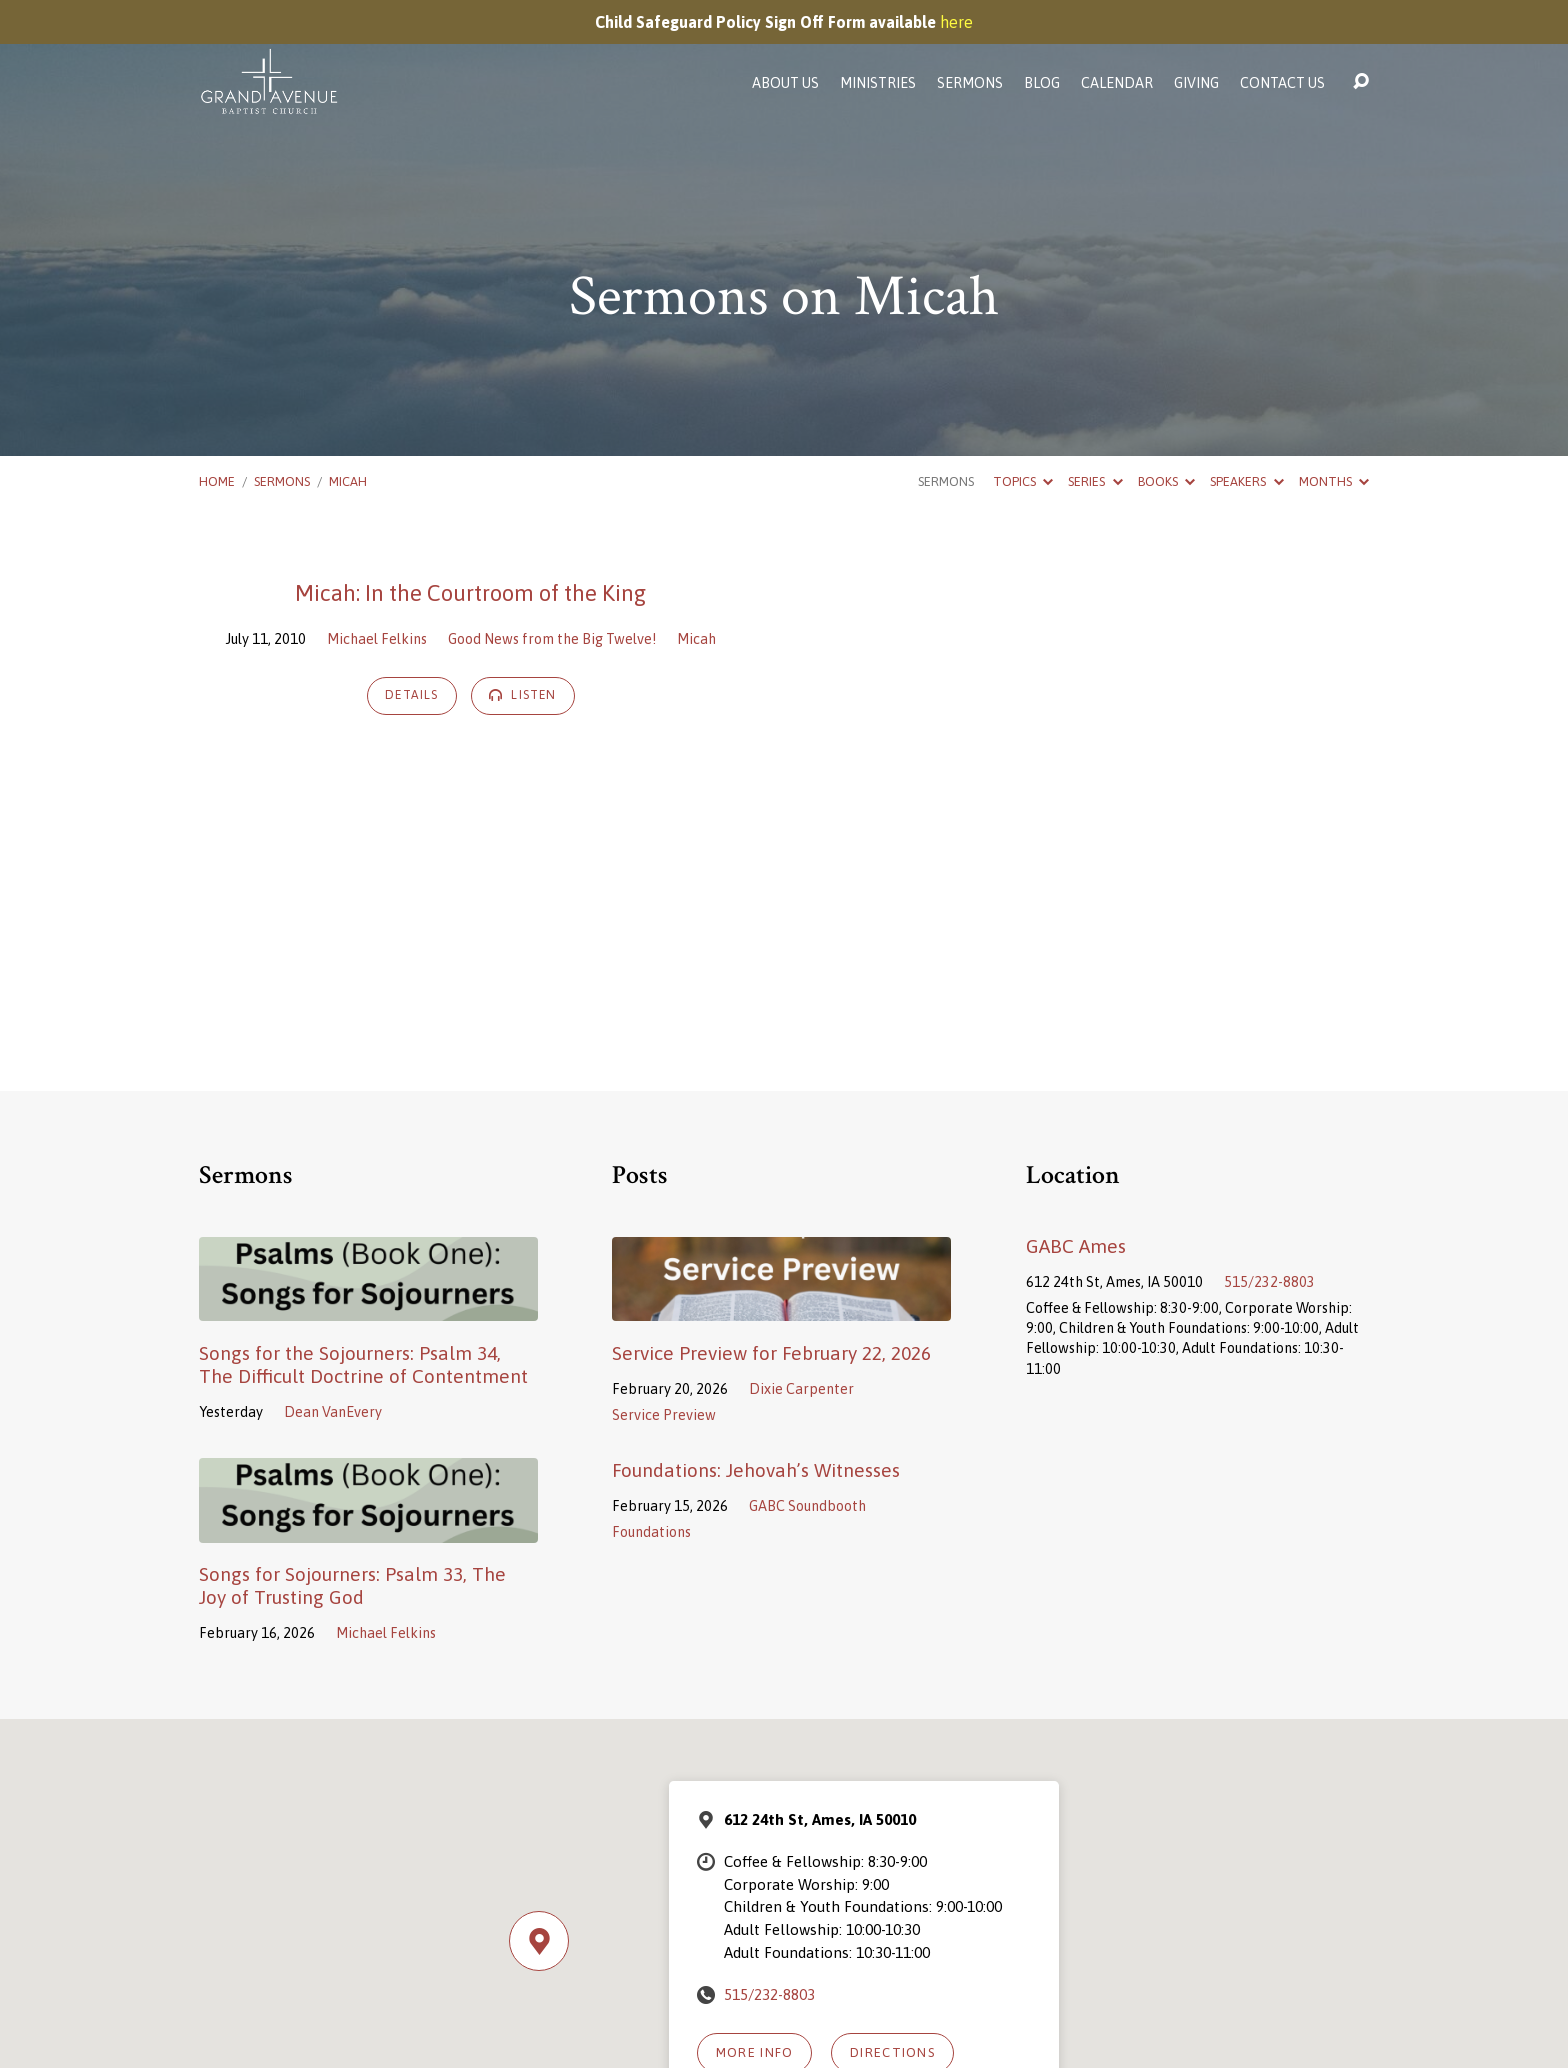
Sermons (970, 83)
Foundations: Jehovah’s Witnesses (756, 1470)
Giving (1196, 83)
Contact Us (1282, 83)
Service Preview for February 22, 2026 (771, 1353)
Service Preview (664, 1415)
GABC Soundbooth (807, 1506)
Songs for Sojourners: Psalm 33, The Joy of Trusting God (352, 1585)
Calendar (1117, 83)
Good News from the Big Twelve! (552, 639)
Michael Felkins (377, 639)
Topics (1023, 481)
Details (412, 695)
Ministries (878, 83)
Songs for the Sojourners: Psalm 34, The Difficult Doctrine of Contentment (363, 1364)
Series (1095, 481)
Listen (523, 695)
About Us (785, 83)
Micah (348, 481)
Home (217, 481)
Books (1166, 481)
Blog (1042, 83)
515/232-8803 (1269, 1282)
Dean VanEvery (333, 1412)
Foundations (651, 1532)
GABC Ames (1076, 1246)
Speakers (1246, 481)
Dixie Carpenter (801, 1389)
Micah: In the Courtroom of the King (470, 593)
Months (1334, 481)
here (956, 22)
